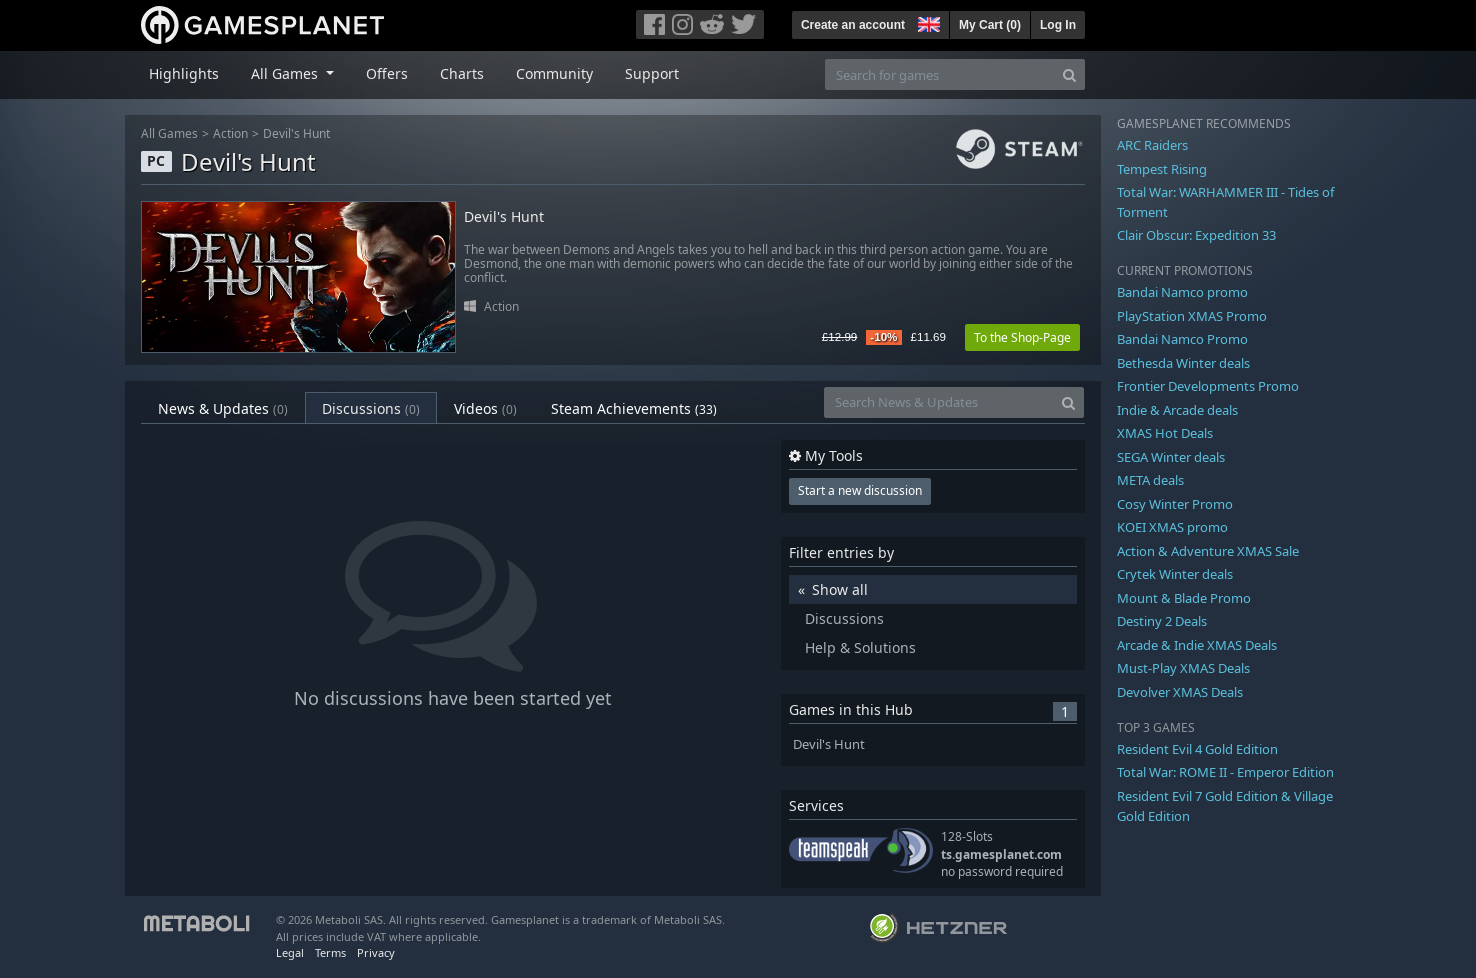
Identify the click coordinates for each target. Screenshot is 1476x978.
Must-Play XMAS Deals (1183, 668)
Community (554, 73)
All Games (169, 133)
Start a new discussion (860, 490)
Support (652, 73)
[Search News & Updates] (939, 402)
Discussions (371, 408)
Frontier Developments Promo (1208, 386)
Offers (387, 73)
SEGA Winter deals (1171, 457)
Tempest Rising (1162, 169)
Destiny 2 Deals (1162, 621)
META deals (1150, 480)
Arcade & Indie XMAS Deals (1197, 645)
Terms (330, 952)
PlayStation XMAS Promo (1192, 316)
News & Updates (223, 408)
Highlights (184, 73)
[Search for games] (940, 74)
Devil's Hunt (296, 133)
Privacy (376, 952)
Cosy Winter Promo (1175, 504)
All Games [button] (286, 73)
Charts (462, 73)
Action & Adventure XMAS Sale (1208, 551)
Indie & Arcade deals (1177, 410)
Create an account (853, 25)
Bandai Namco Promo (1182, 339)
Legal (290, 952)
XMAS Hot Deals (1165, 433)
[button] (927, 22)
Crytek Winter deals (1175, 574)
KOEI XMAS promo (1172, 527)
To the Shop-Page (1022, 337)
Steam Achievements (634, 408)
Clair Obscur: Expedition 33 (1196, 235)
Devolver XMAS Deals (1180, 692)
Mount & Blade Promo (1184, 598)
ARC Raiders (1152, 145)
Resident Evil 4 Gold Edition (1197, 749)
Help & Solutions (860, 647)
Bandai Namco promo (1182, 292)
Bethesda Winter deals (1183, 363)
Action (230, 133)
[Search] (1069, 74)
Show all (840, 589)
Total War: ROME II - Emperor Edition (1225, 772)
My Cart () (990, 25)
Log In (1058, 25)
